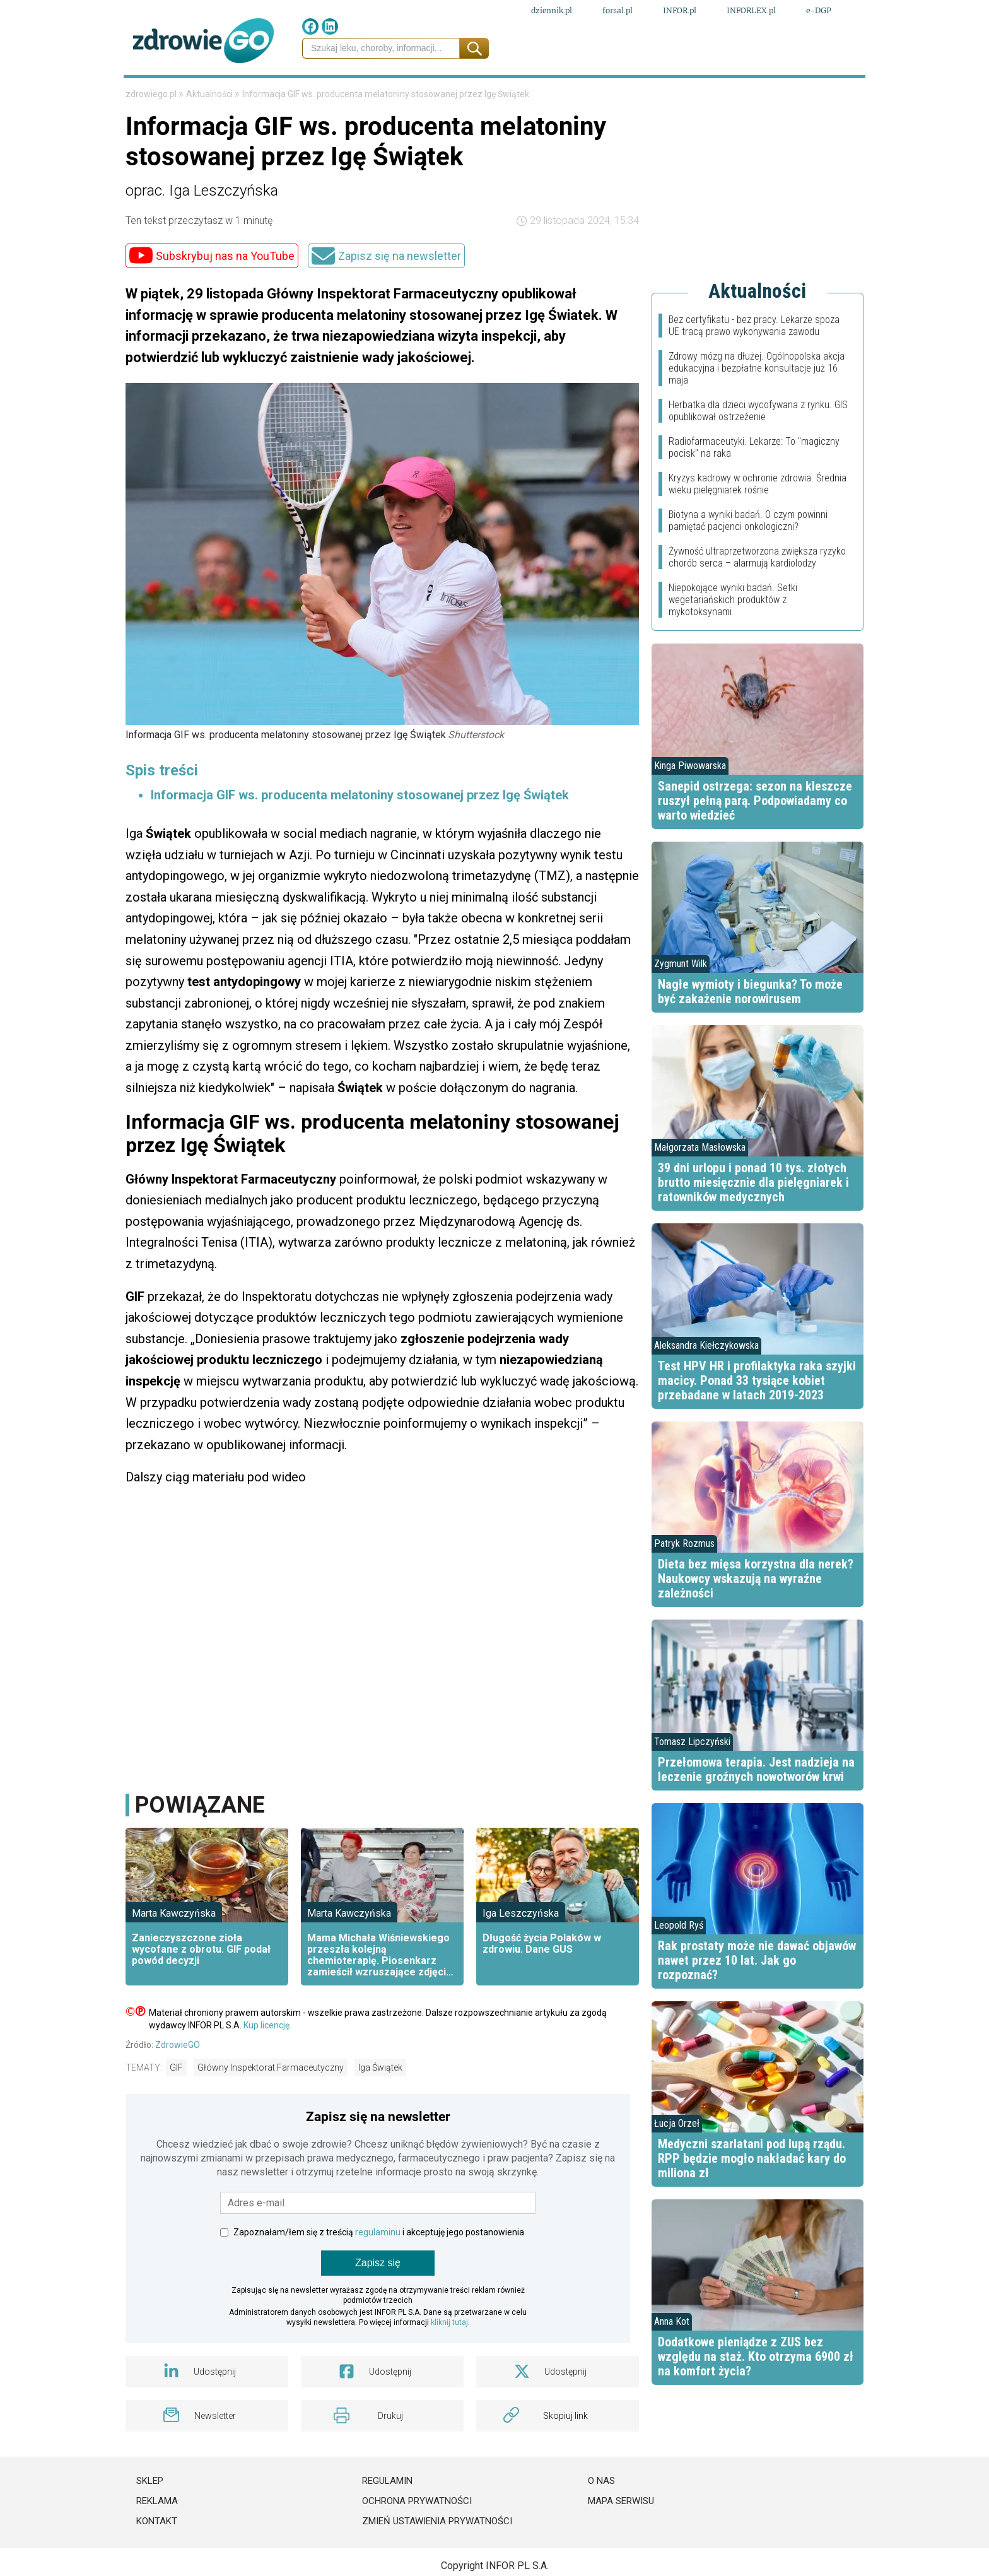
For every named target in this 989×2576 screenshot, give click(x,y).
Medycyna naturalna (383, 94)
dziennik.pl (551, 11)
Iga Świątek (380, 2107)
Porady (803, 94)
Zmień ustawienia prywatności (437, 2560)
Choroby (489, 94)
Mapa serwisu (621, 2540)
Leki (293, 94)
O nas (601, 2520)
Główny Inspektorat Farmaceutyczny (270, 2107)
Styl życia (650, 94)
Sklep (149, 2520)
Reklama (157, 2540)
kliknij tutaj (449, 2361)
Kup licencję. (267, 2064)
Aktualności (210, 133)
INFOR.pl (679, 11)
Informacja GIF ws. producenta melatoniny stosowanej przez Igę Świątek (360, 834)
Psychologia (567, 94)
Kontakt (156, 2560)
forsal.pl (617, 11)
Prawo (190, 94)
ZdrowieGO (177, 2084)
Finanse (245, 94)
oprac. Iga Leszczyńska (202, 229)
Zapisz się (378, 2302)
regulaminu (378, 2271)
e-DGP (818, 11)
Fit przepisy (732, 94)
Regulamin (387, 2520)
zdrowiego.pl (152, 133)
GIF (176, 2107)
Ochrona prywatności (417, 2540)
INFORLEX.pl (751, 11)
